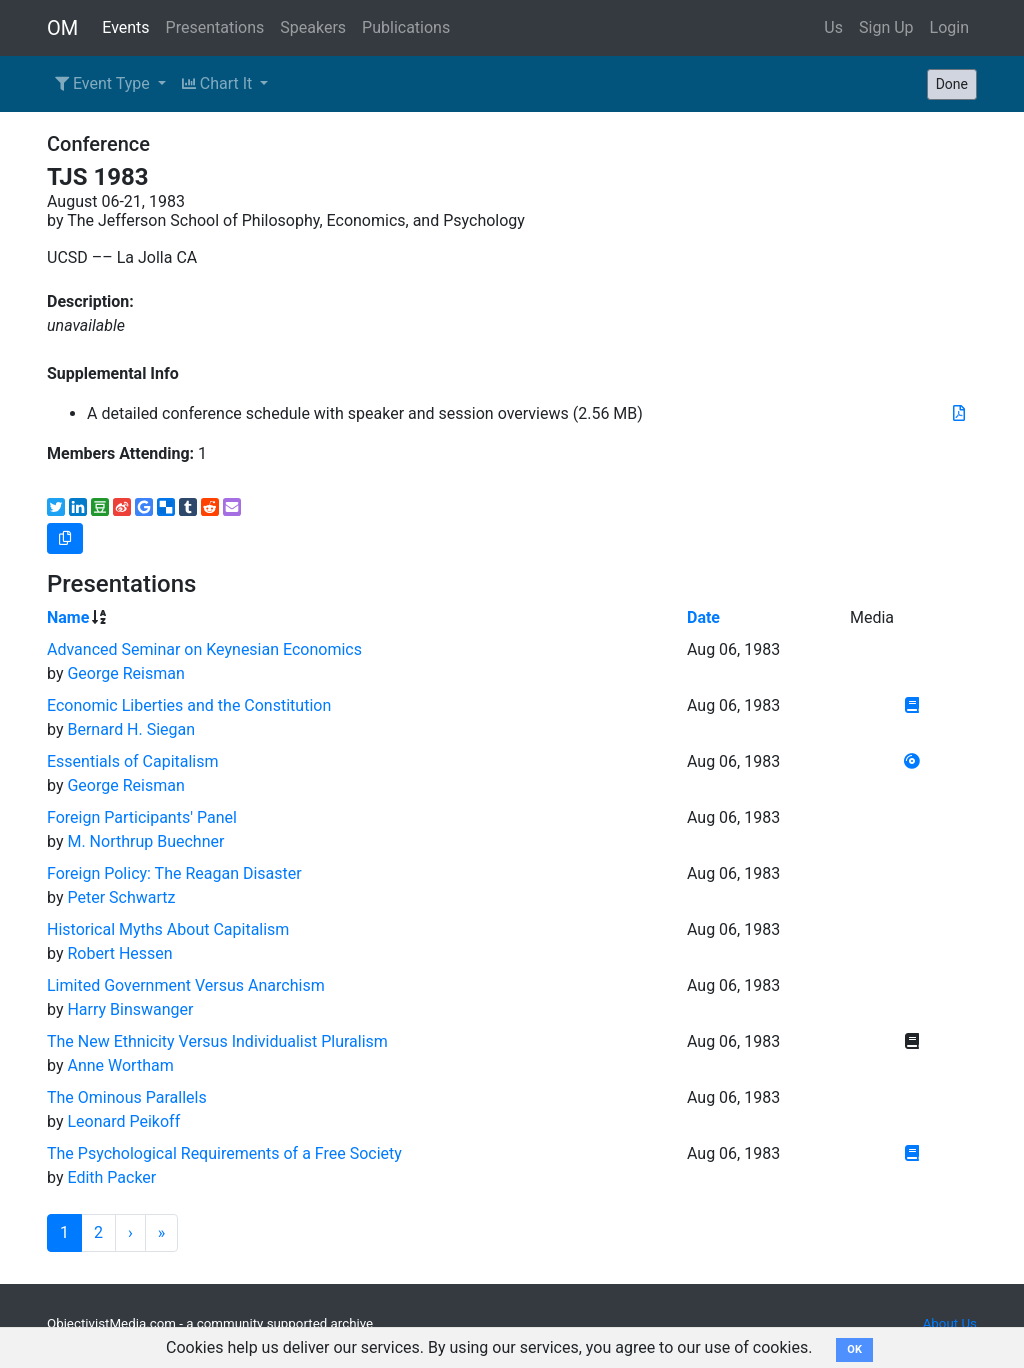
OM (62, 28)
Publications (406, 27)
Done (952, 84)
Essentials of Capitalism (133, 761)
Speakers (313, 27)
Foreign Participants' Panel (142, 817)
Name (68, 617)
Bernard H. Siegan (131, 729)
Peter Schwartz (121, 897)
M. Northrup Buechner (145, 841)
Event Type (104, 83)
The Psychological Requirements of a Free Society (224, 1153)
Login (949, 27)
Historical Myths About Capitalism (168, 929)
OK (854, 1349)
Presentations (215, 27)
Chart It (219, 83)
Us (833, 27)
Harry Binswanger (130, 1009)
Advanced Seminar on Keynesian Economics (204, 649)
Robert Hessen (119, 953)
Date (703, 617)
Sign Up (886, 27)
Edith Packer (111, 1177)
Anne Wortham (120, 1065)
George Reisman (125, 673)
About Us (950, 1323)
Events (125, 27)
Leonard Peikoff (123, 1121)
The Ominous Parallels (127, 1097)
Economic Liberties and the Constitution (189, 705)
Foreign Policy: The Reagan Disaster (174, 873)
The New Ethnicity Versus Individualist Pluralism (217, 1041)
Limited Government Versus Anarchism (186, 985)
